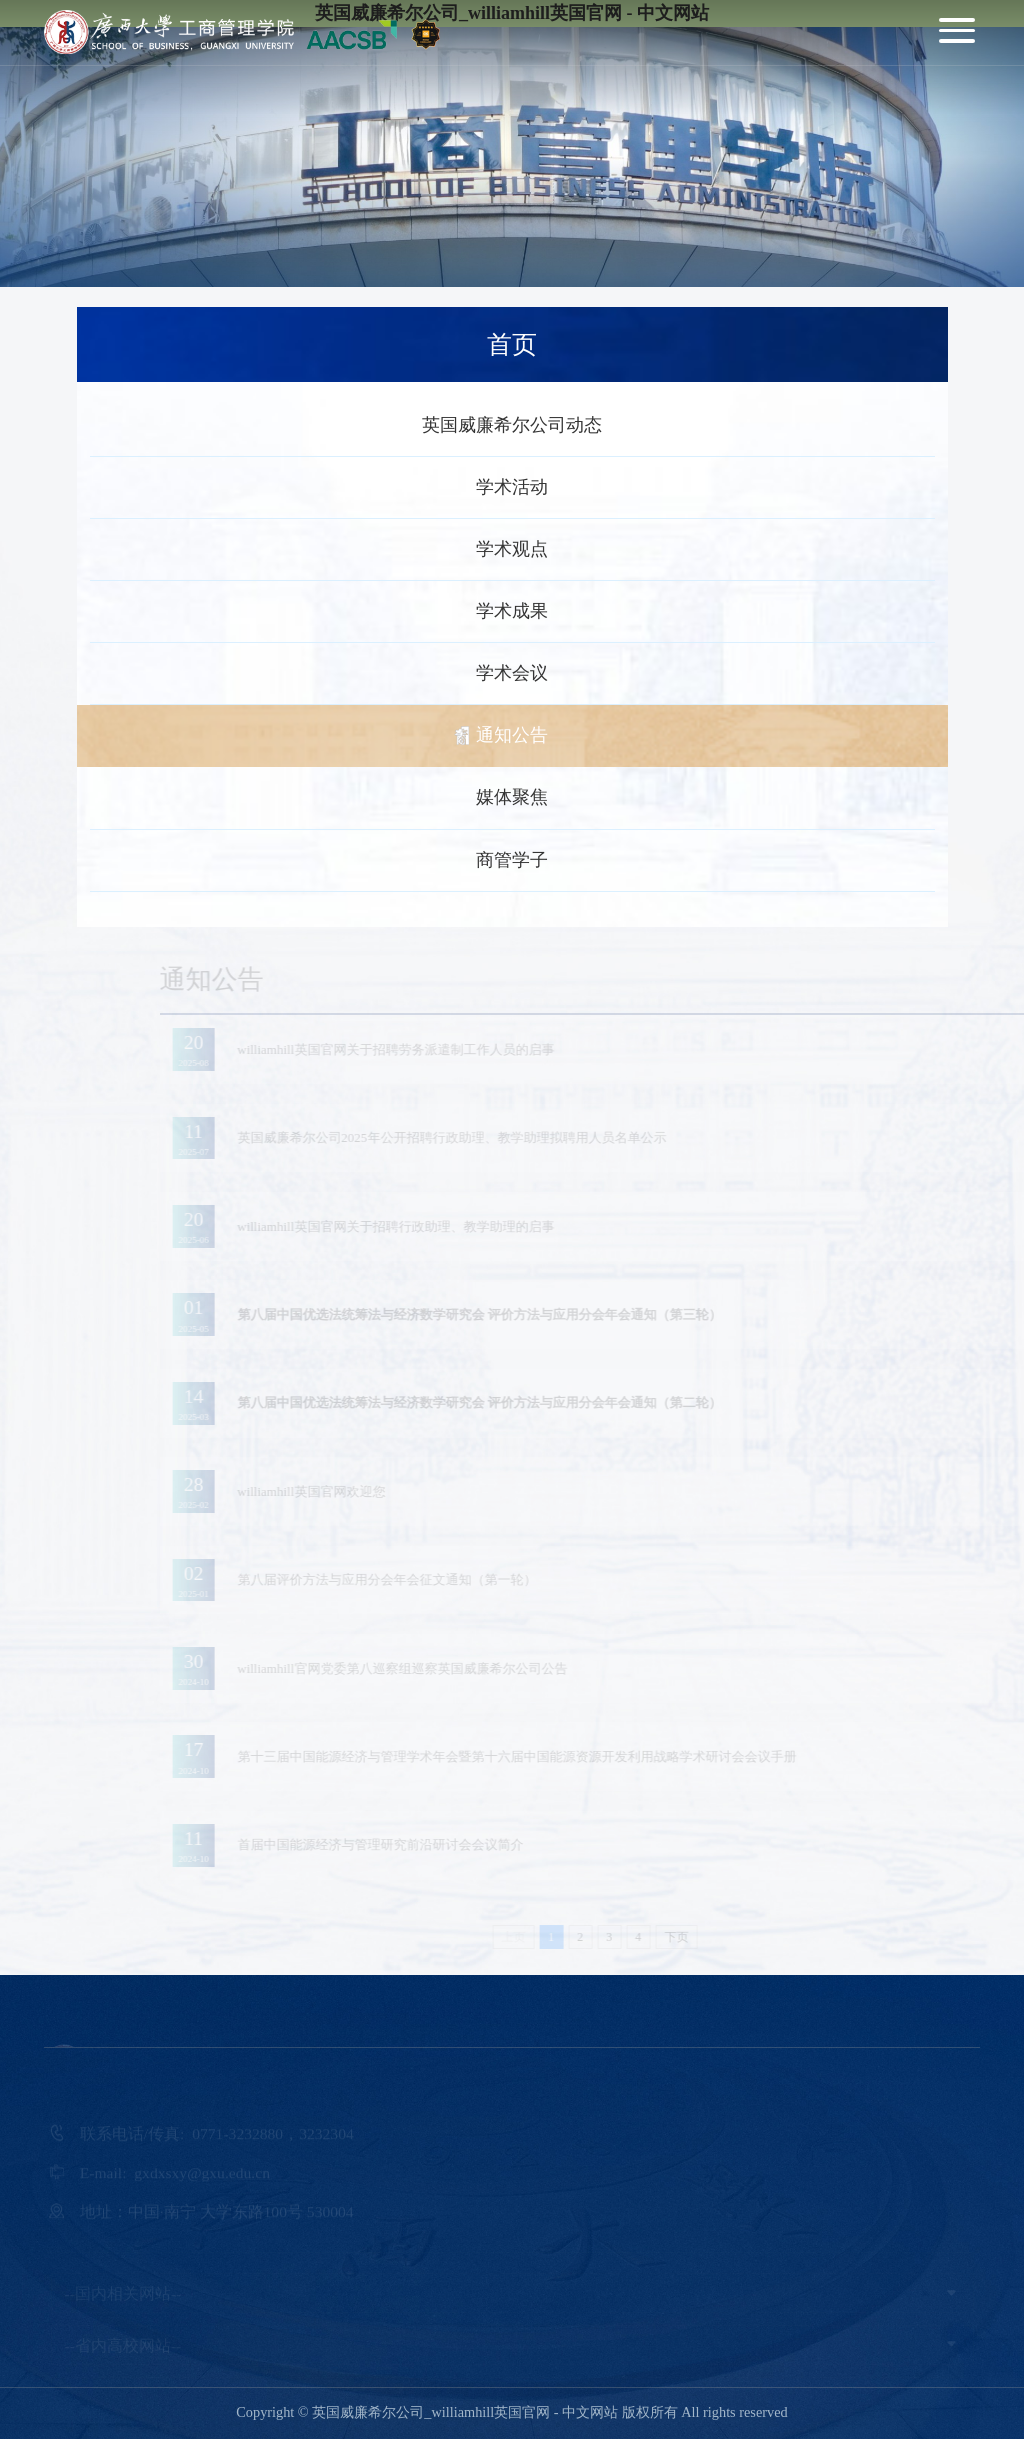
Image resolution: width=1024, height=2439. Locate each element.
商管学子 (512, 860)
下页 (691, 1937)
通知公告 (512, 735)
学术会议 (512, 673)
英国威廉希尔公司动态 (512, 425)
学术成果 (512, 611)
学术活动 (512, 487)
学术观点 (512, 549)
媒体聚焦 (512, 797)
